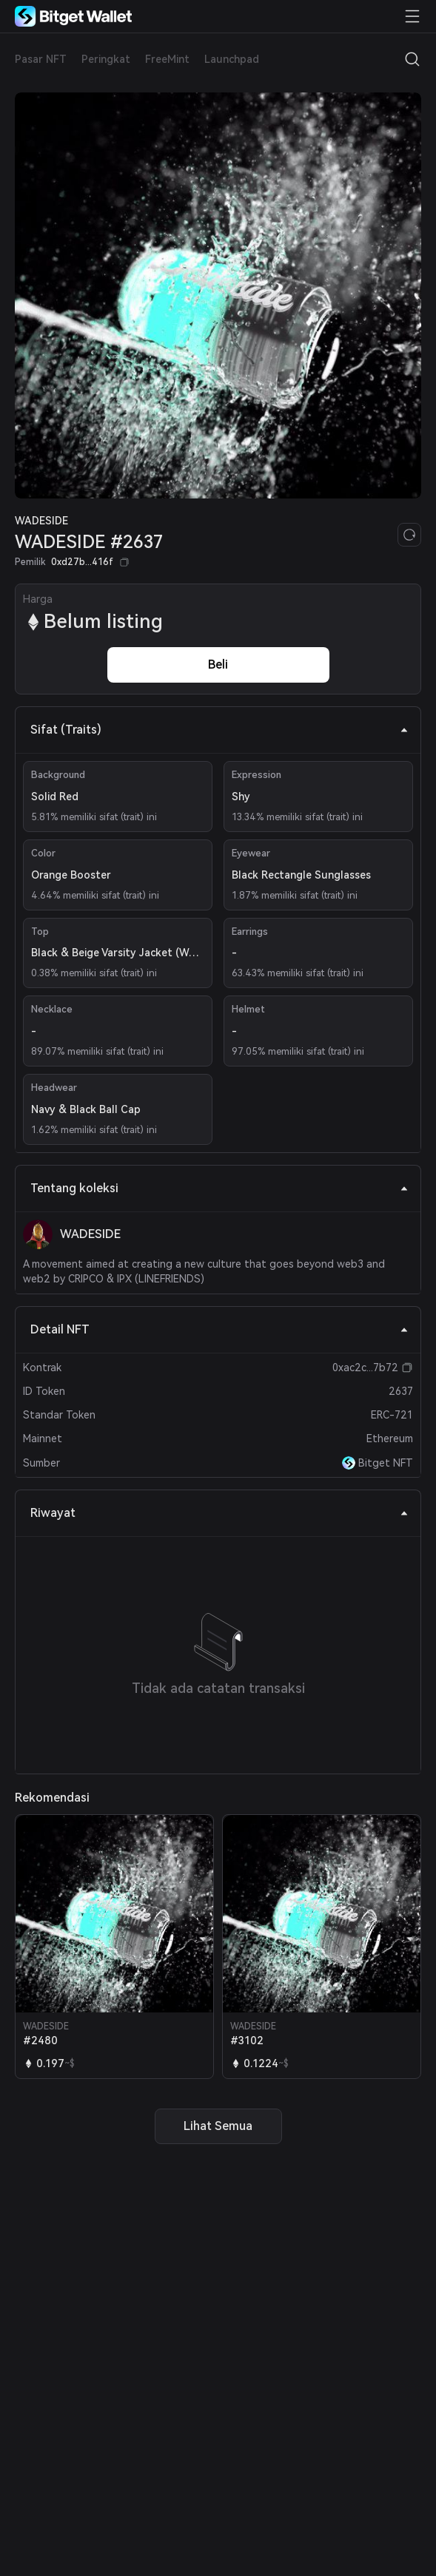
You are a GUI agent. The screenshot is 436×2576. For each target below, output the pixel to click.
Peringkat (105, 59)
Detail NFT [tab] (219, 1329)
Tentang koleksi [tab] (219, 1188)
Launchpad (231, 59)
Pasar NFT (41, 59)
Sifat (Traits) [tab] (219, 730)
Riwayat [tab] (219, 1513)
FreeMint (167, 59)
